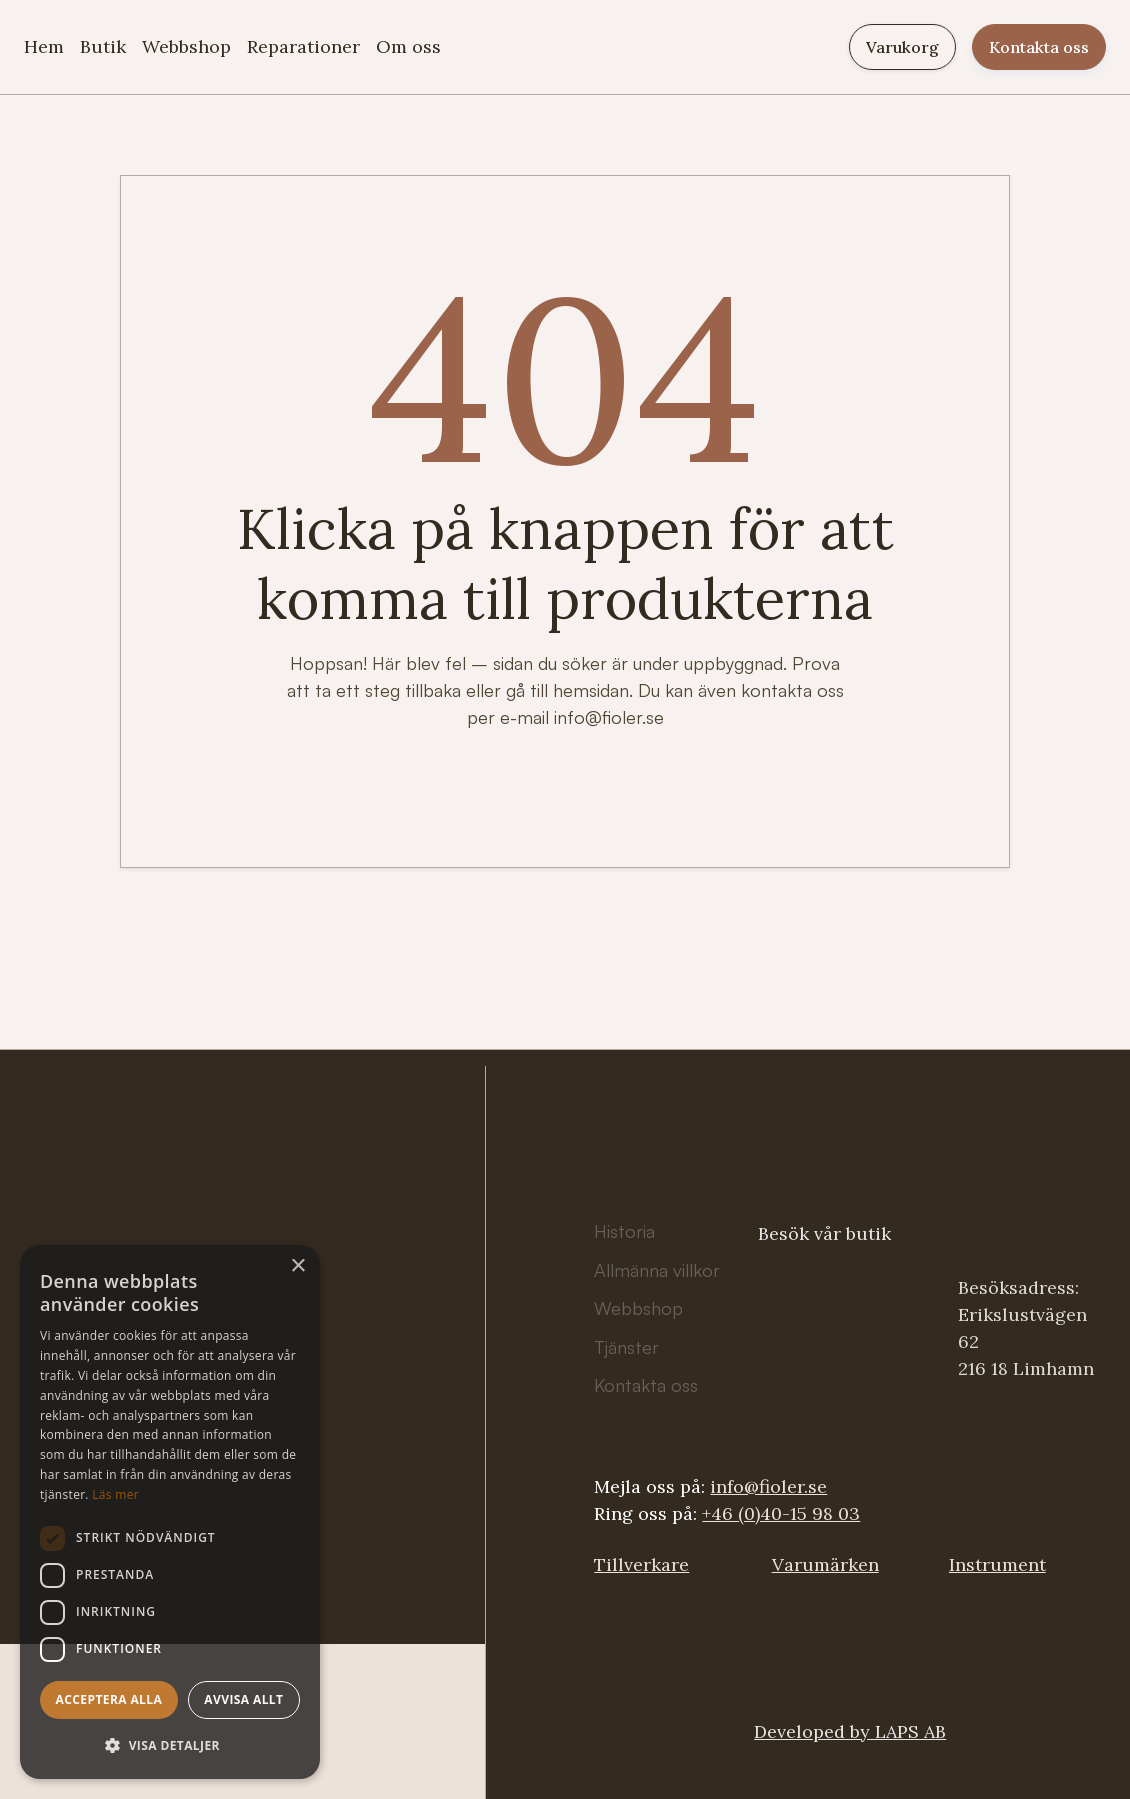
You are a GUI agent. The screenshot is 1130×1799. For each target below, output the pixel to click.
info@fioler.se (768, 1486)
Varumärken (825, 1564)
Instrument (997, 1564)
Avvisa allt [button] (243, 1699)
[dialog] (170, 1512)
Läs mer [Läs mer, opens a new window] (115, 1494)
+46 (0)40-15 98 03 (781, 1513)
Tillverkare (641, 1564)
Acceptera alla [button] (109, 1699)
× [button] (297, 1266)
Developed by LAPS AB (850, 1731)
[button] (170, 1745)
